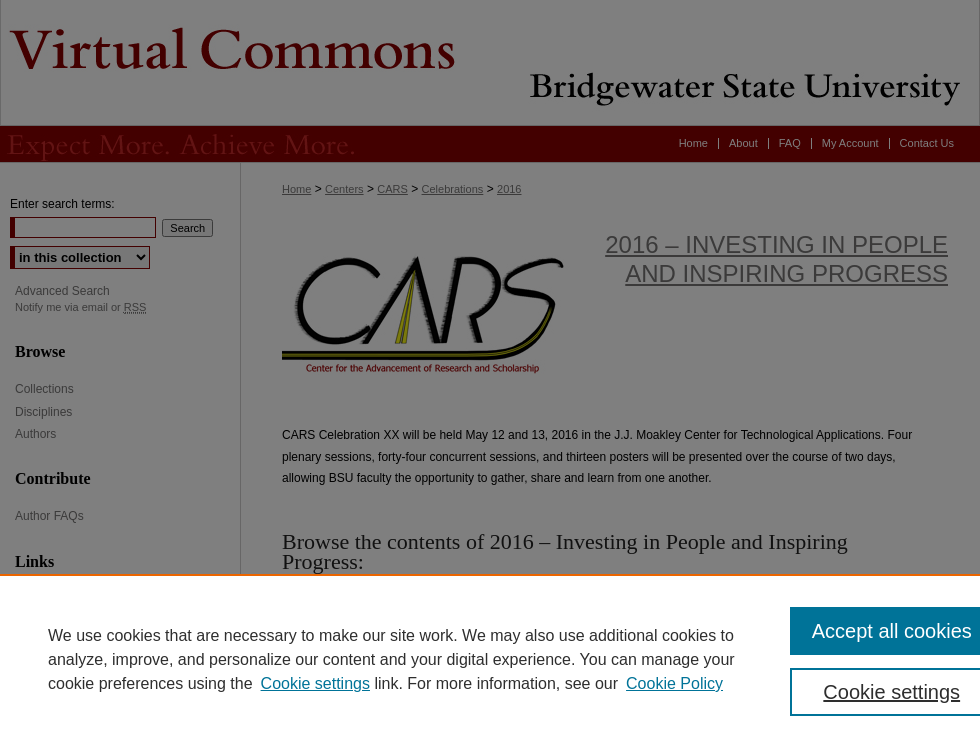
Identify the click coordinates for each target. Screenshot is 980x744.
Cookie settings (315, 683)
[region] (490, 659)
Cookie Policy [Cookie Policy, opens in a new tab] (674, 683)
